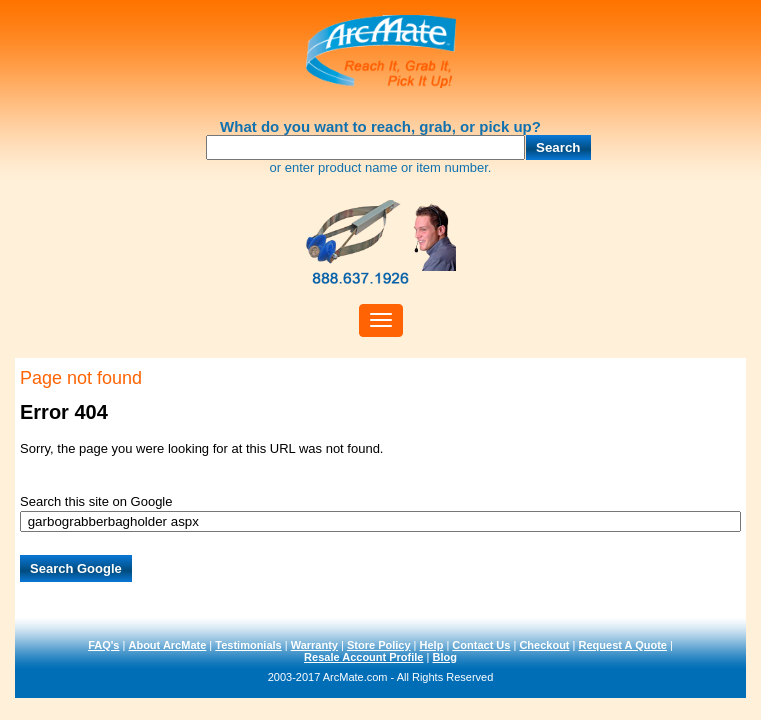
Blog (444, 657)
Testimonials (248, 645)
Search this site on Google (96, 501)
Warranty (314, 645)
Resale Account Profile (363, 657)
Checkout (544, 645)
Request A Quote (623, 645)
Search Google (76, 568)
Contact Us (481, 645)
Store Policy (379, 645)
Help (432, 645)
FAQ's (103, 645)
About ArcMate (167, 645)
